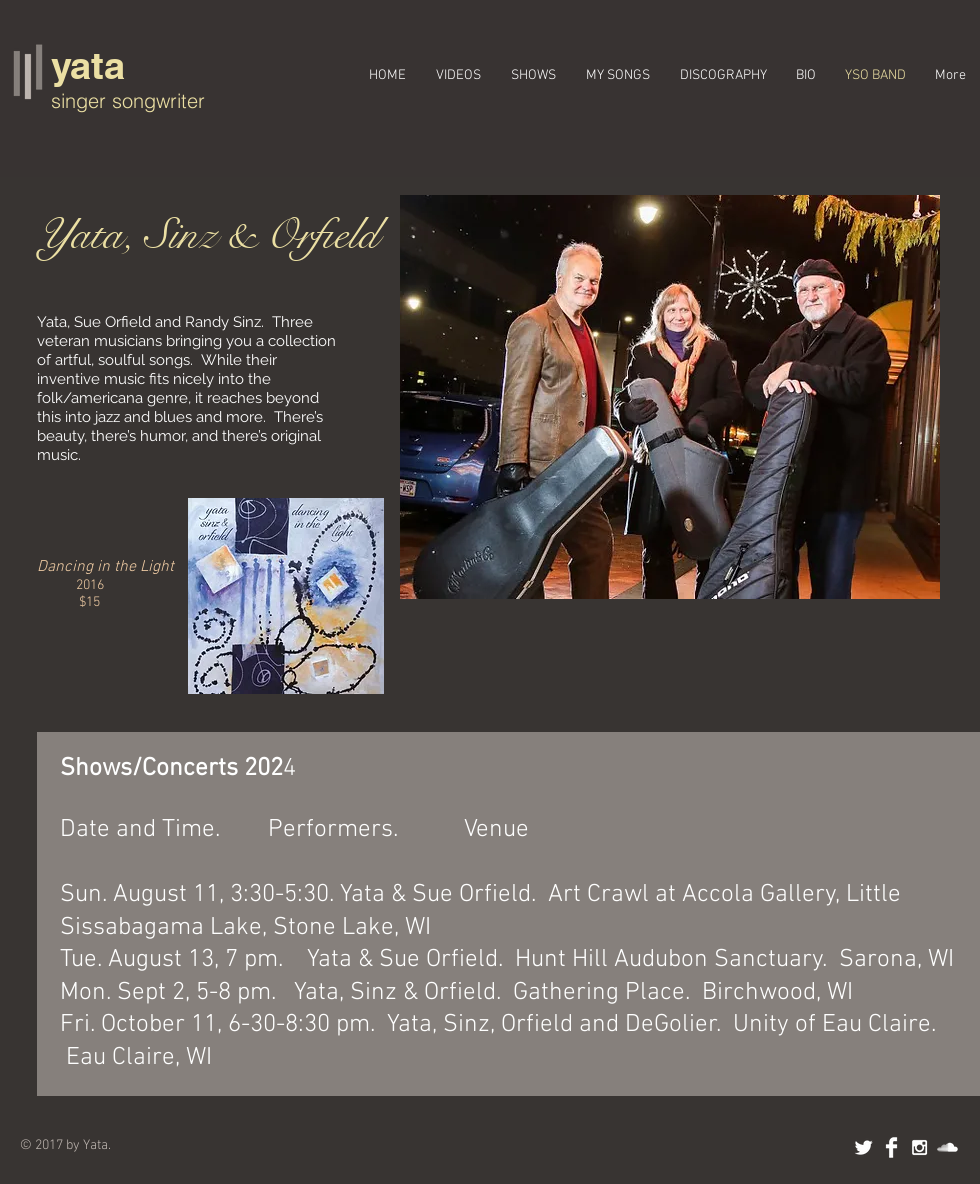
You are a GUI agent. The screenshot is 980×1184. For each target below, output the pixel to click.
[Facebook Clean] (891, 1147)
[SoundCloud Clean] (947, 1147)
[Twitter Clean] (863, 1147)
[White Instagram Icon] (919, 1147)
